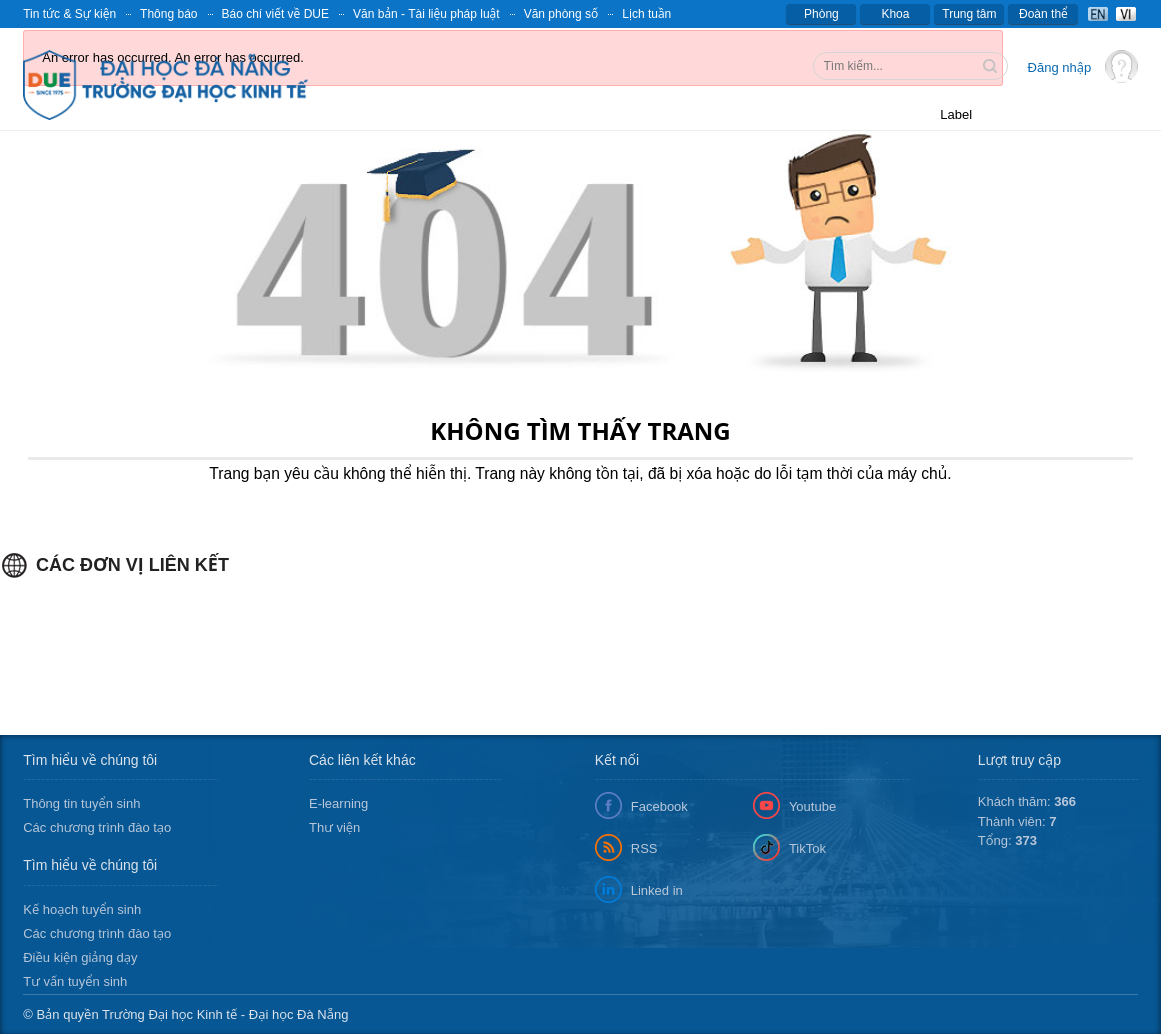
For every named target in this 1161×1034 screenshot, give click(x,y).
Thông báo (168, 14)
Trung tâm (969, 14)
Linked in (657, 890)
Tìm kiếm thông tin (992, 68)
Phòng (821, 14)
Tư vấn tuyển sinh (75, 981)
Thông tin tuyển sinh (81, 803)
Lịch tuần (646, 14)
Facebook (659, 806)
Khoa (895, 14)
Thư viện (334, 827)
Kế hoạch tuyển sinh (82, 909)
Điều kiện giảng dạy (80, 957)
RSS (644, 848)
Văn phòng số (561, 14)
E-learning (338, 803)
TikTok (807, 848)
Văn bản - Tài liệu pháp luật (426, 14)
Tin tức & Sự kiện (69, 14)
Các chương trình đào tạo (97, 827)
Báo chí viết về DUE (276, 14)
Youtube (812, 806)
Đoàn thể (1043, 14)
